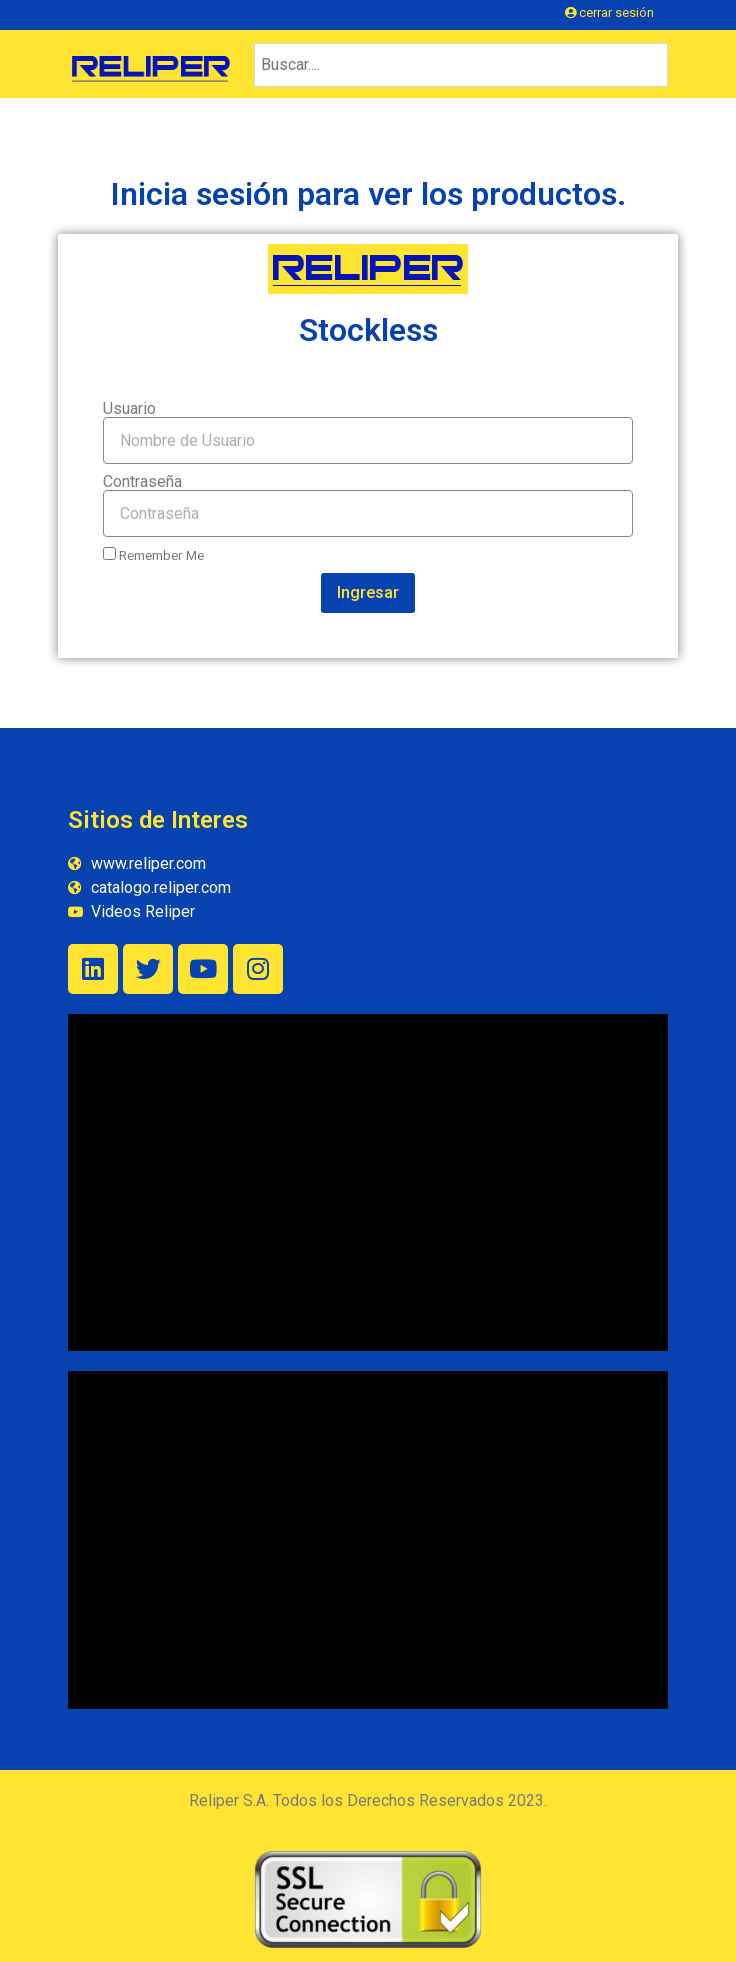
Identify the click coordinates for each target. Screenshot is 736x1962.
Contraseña (142, 482)
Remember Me (153, 555)
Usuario (129, 409)
